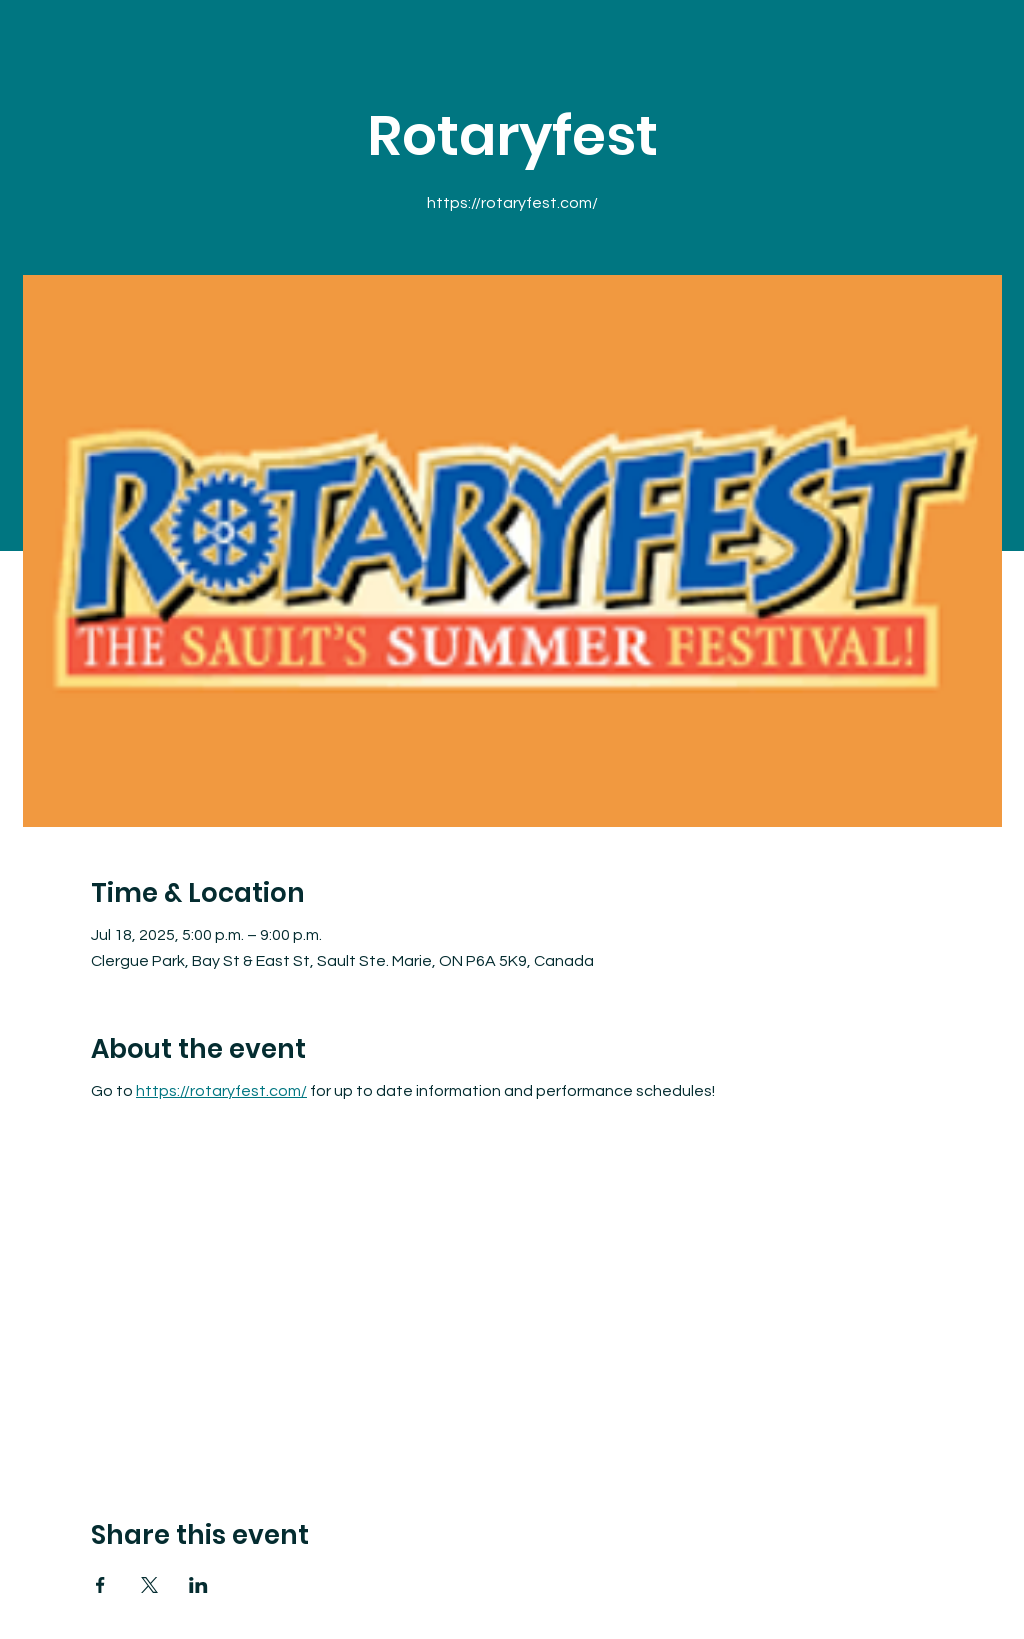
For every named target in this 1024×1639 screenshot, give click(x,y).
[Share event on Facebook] (100, 1585)
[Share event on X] (149, 1585)
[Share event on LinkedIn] (198, 1585)
